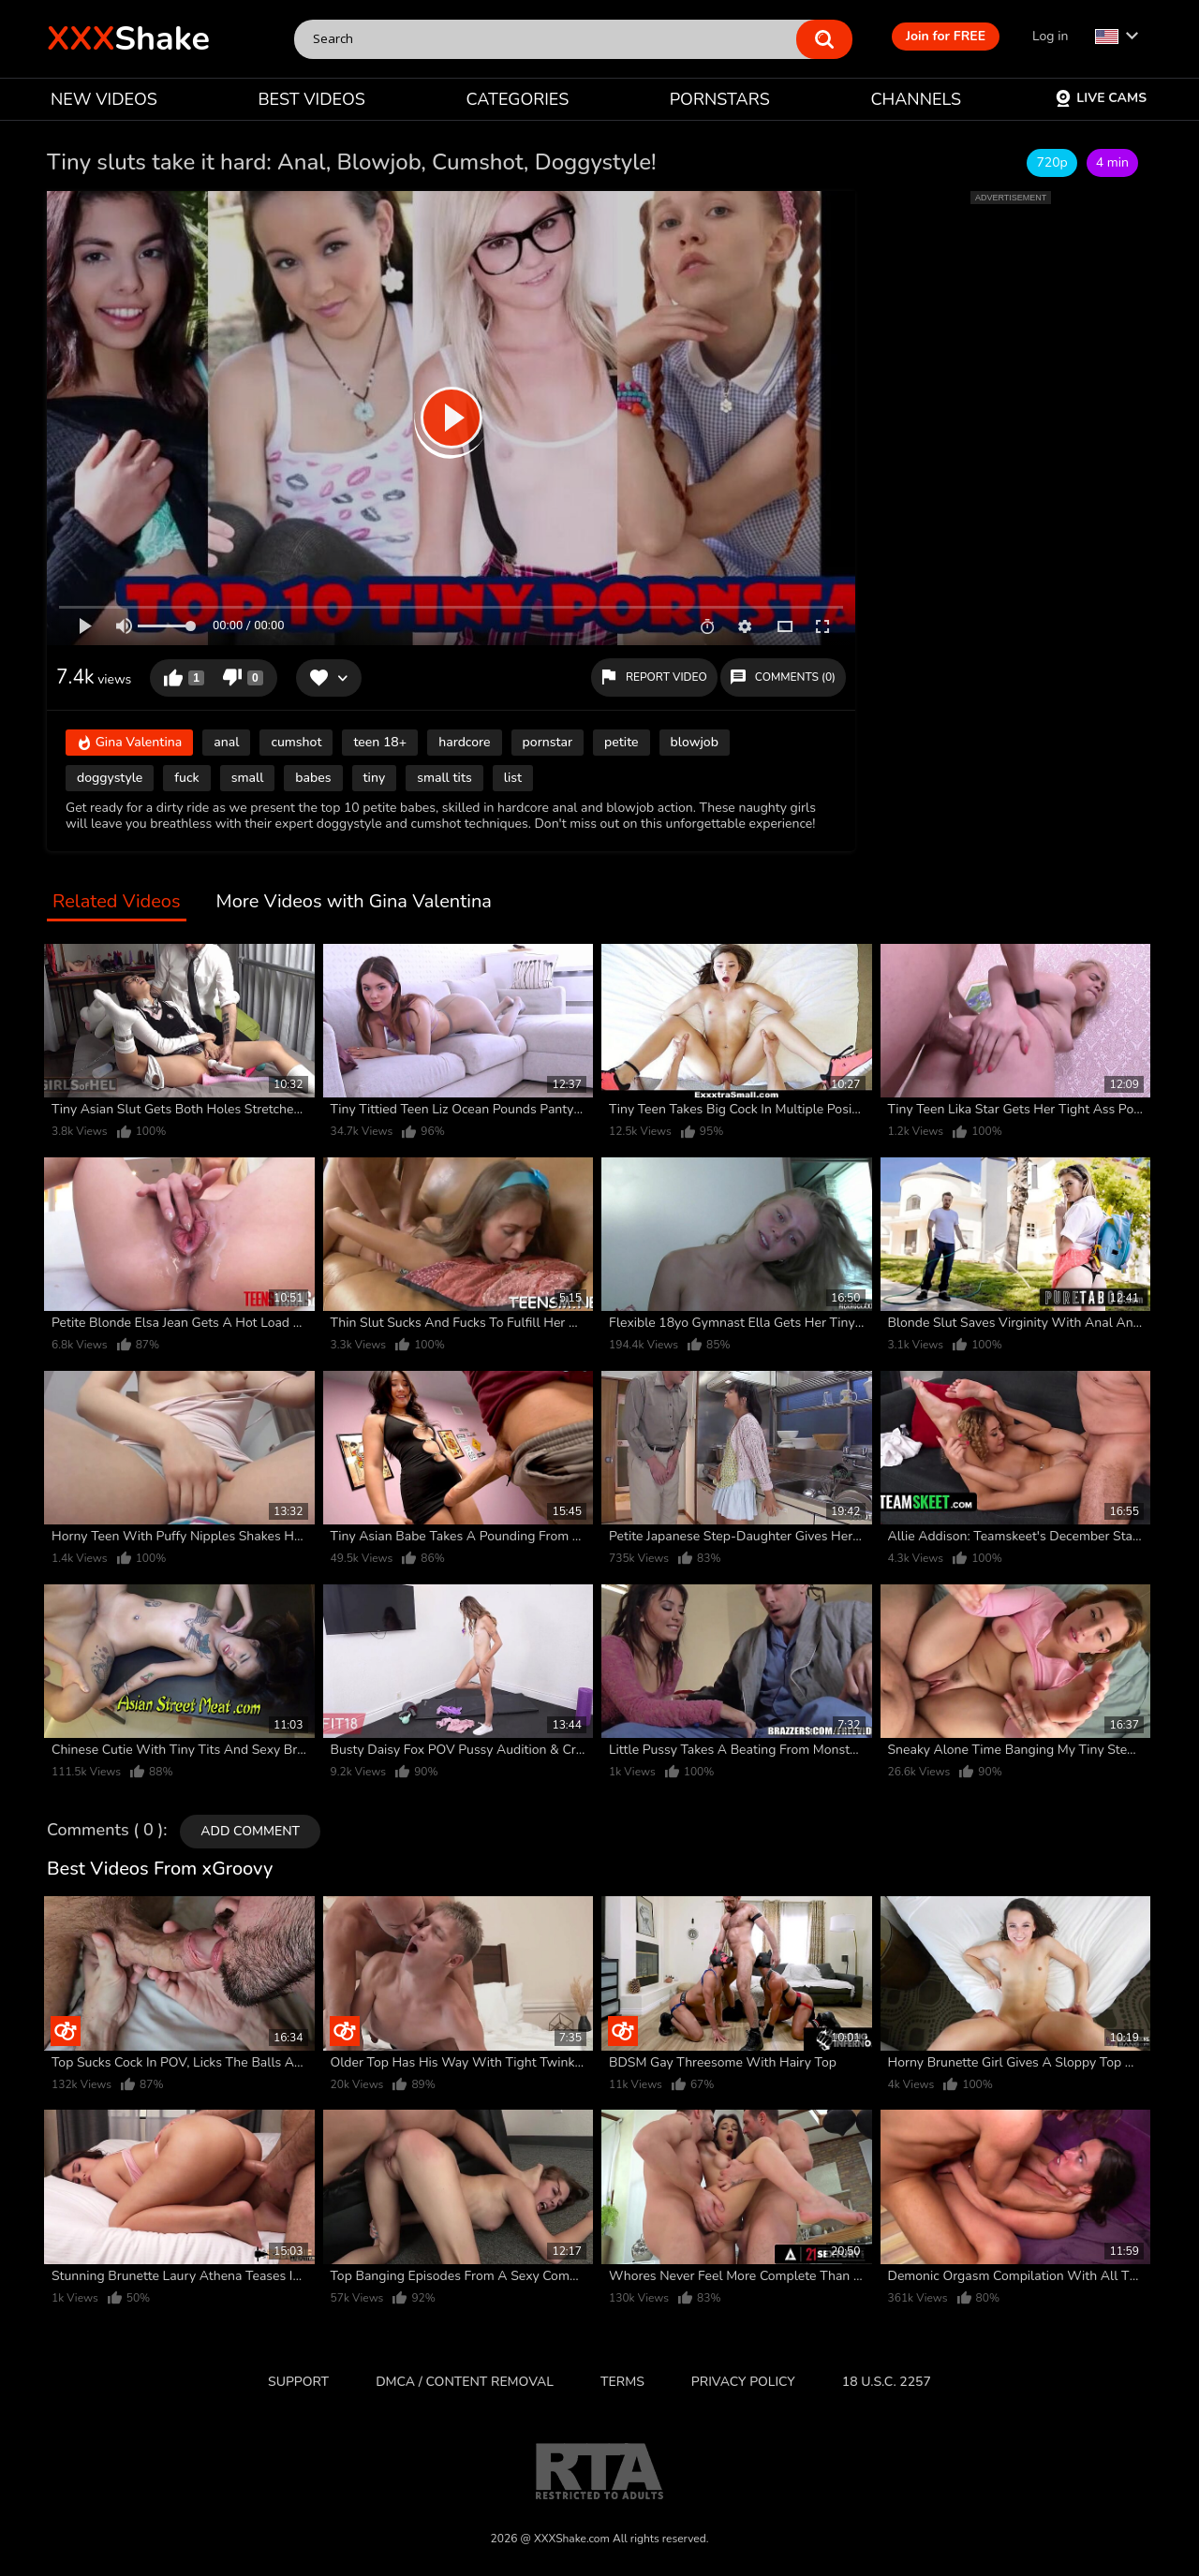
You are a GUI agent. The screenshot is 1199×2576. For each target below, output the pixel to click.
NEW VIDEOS (104, 99)
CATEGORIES (518, 99)
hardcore (464, 742)
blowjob (694, 742)
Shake (128, 39)
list (513, 778)
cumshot (296, 742)
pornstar (547, 742)
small (247, 778)
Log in (1050, 36)
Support (298, 2382)
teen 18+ (380, 742)
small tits (444, 778)
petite (621, 742)
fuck (186, 778)
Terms (622, 2382)
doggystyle (109, 778)
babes (313, 778)
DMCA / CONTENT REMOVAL (465, 2382)
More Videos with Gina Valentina (354, 902)
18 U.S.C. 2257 (886, 2382)
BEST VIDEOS (311, 99)
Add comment (250, 1831)
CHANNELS (915, 99)
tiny (374, 778)
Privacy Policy (743, 2382)
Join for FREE (945, 36)
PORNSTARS (720, 99)
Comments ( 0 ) (105, 1830)
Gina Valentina (129, 744)
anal (226, 742)
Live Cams (1101, 98)
